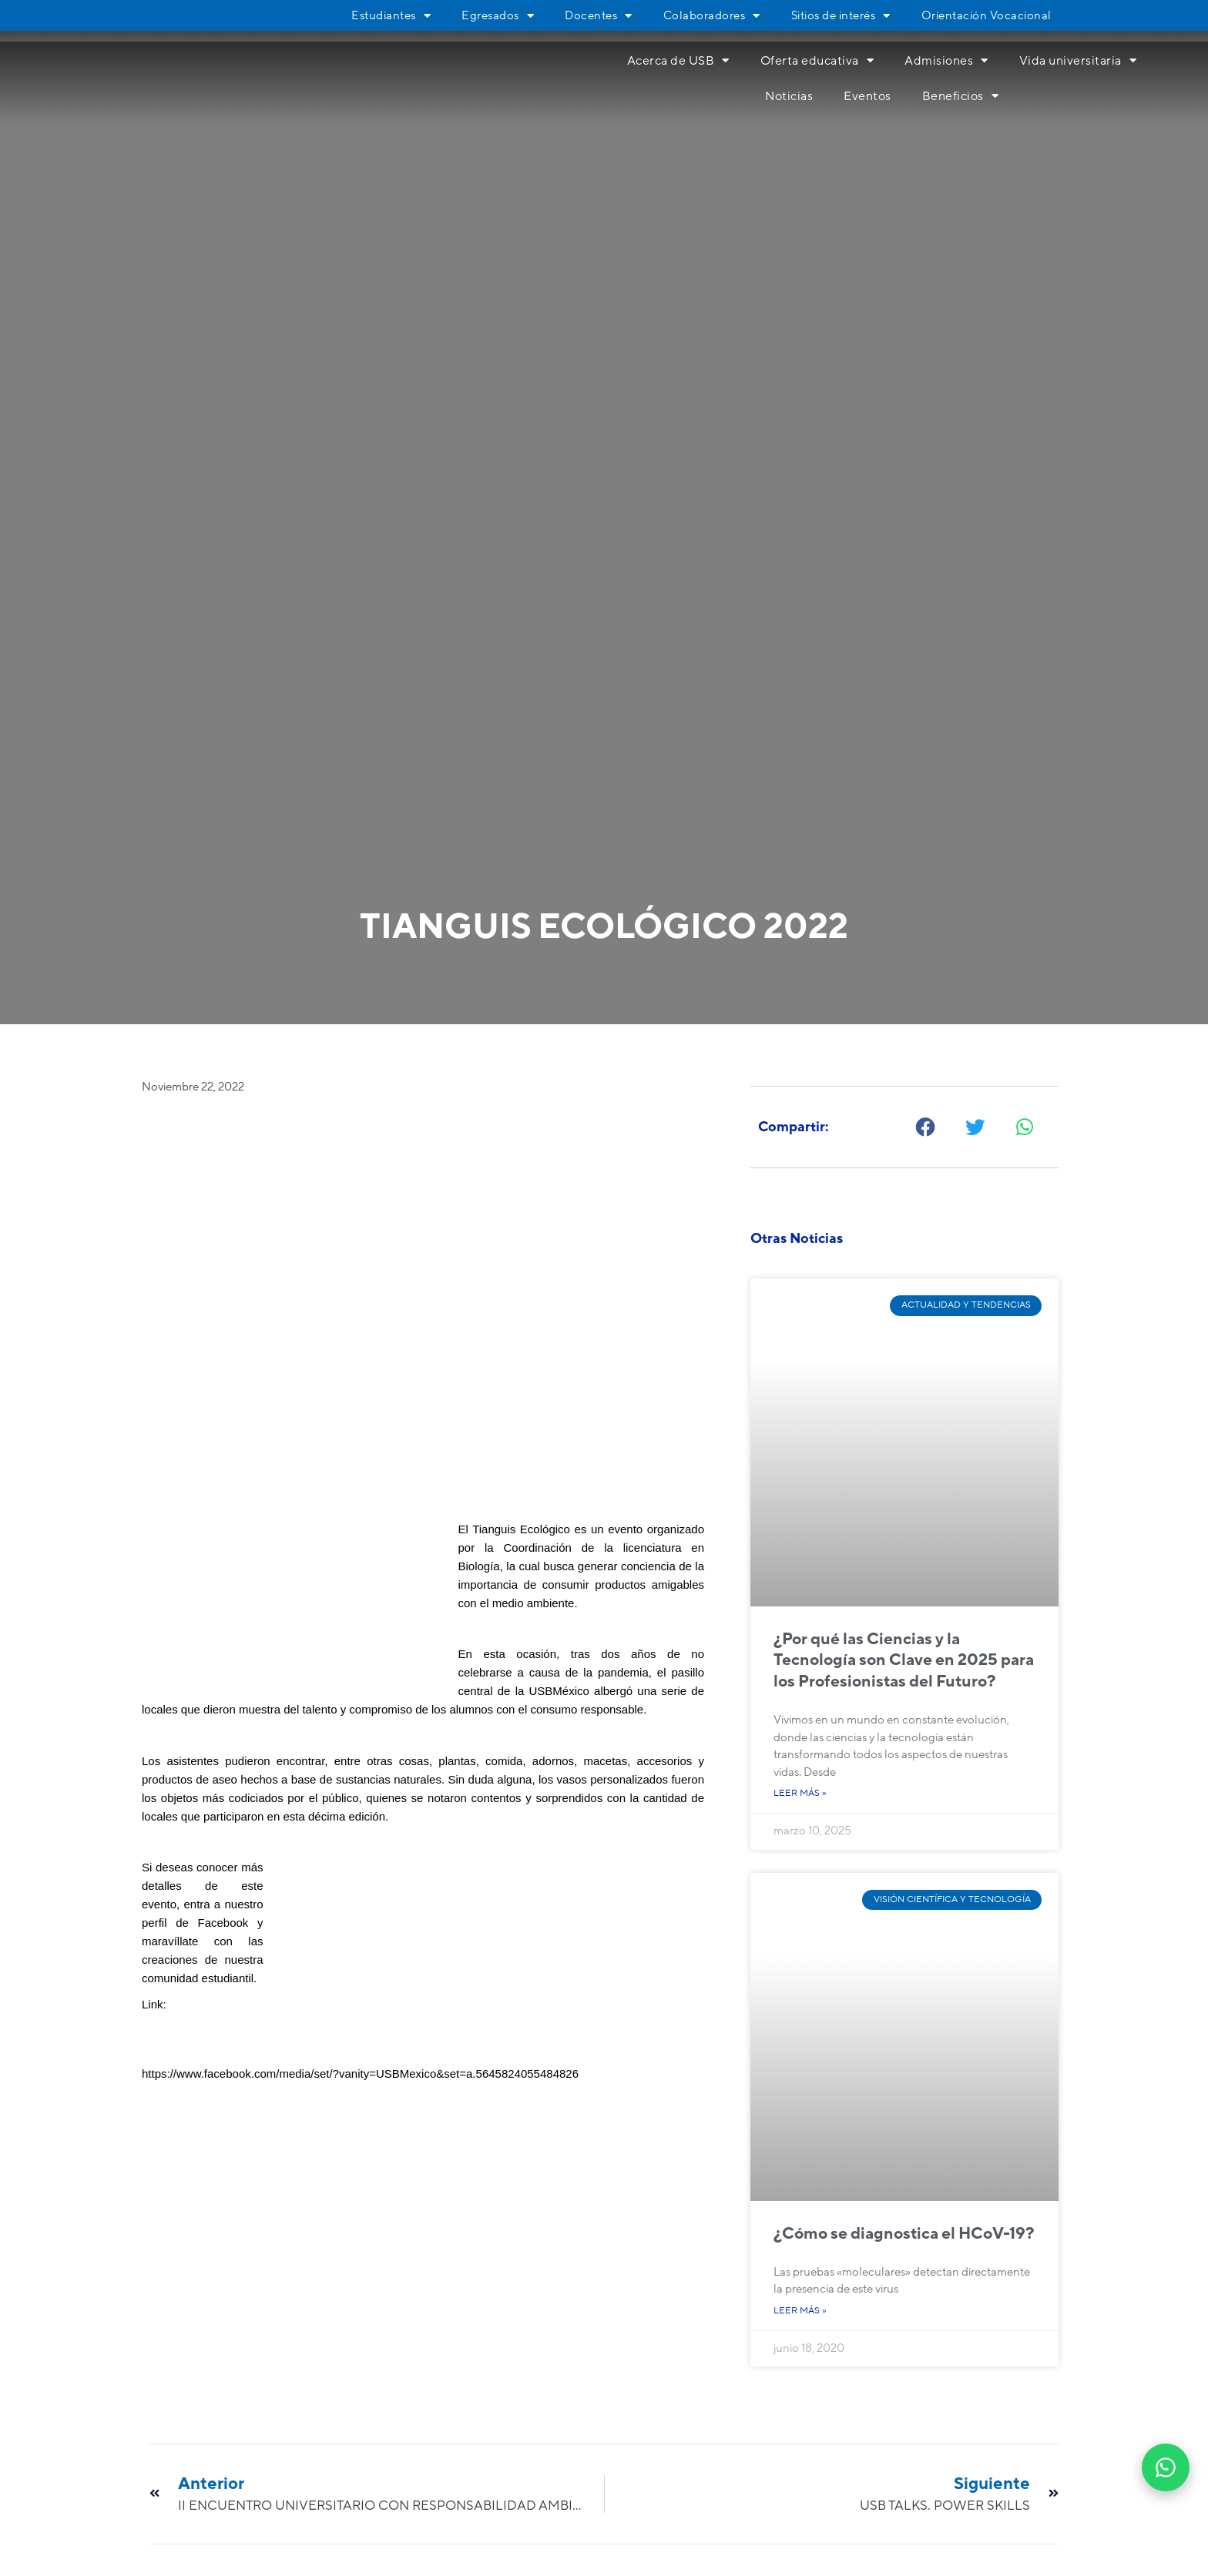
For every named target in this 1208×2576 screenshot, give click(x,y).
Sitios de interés (841, 15)
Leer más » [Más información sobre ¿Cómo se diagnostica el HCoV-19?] (800, 2311)
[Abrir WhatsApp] (1166, 2467)
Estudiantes (391, 15)
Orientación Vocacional (986, 15)
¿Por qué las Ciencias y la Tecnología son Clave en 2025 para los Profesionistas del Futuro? (903, 1660)
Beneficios (960, 95)
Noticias (789, 96)
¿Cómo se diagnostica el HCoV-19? (903, 2234)
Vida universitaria (1078, 60)
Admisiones (946, 60)
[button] (926, 1127)
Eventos (867, 96)
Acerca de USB (678, 60)
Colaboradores (711, 15)
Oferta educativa (817, 60)
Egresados (497, 15)
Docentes (599, 15)
